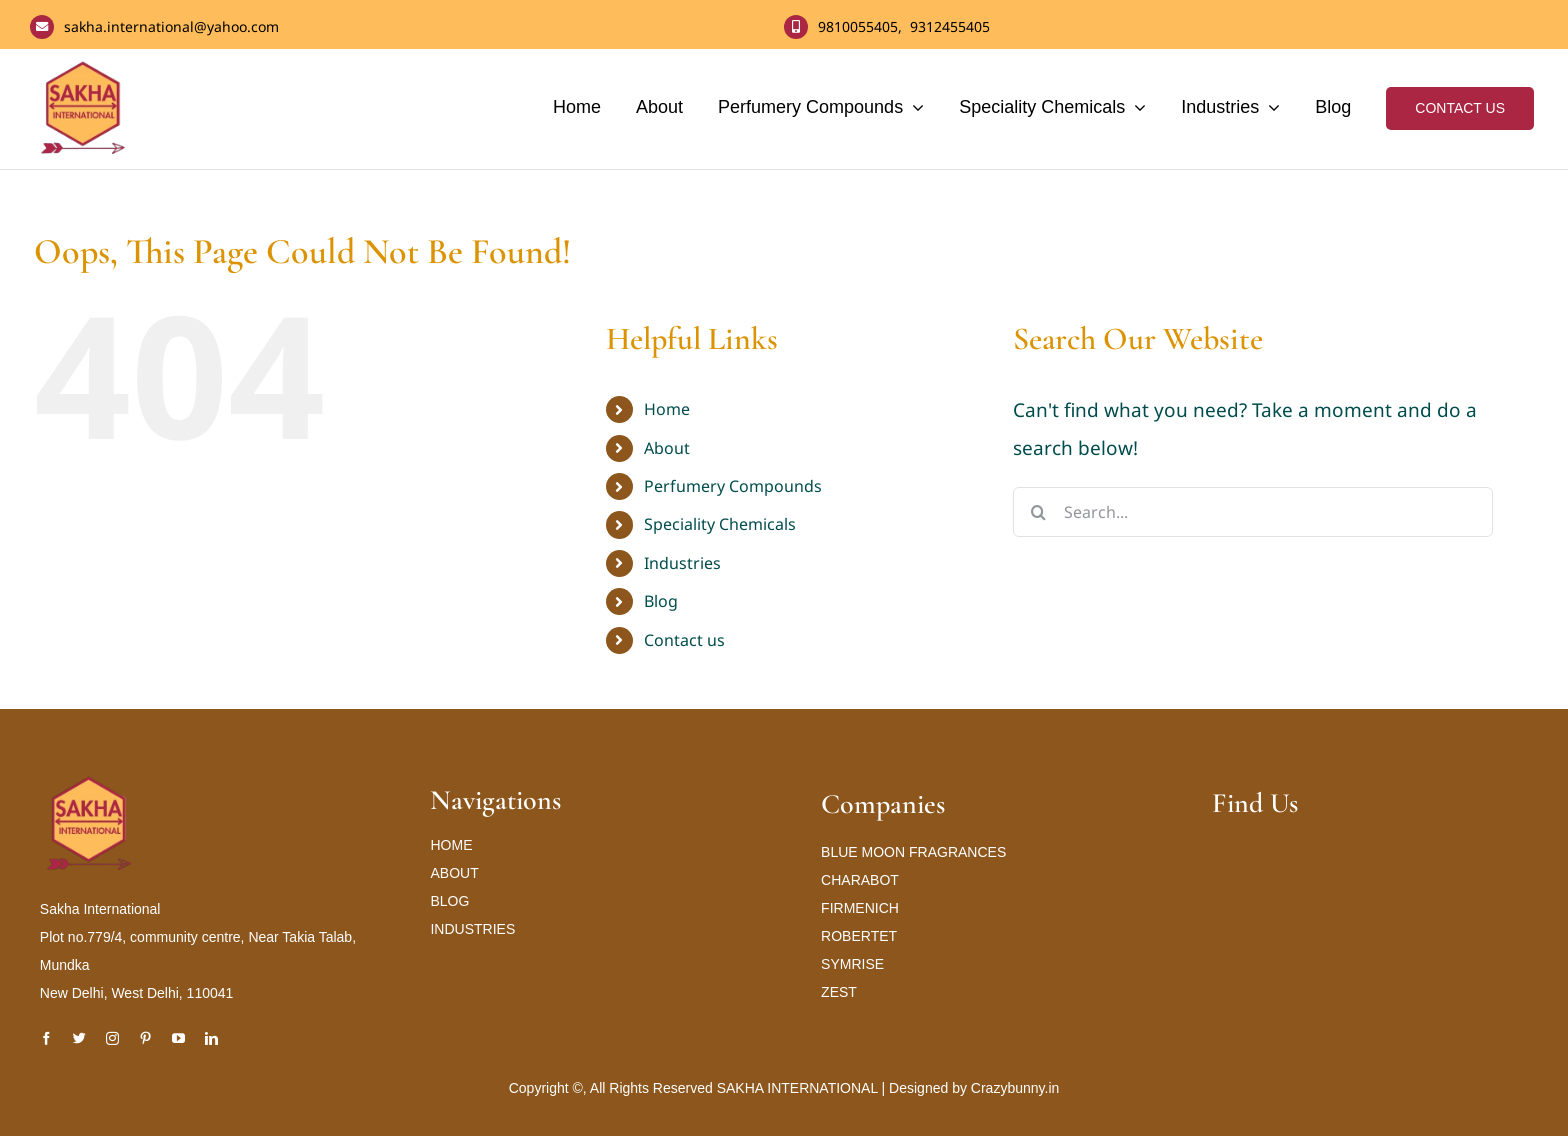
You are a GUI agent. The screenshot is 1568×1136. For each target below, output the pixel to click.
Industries (682, 563)
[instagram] (112, 1038)
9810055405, (864, 26)
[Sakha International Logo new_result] (90, 783)
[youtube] (178, 1038)
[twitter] (79, 1038)
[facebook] (46, 1038)
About (667, 448)
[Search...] (1253, 512)
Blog (661, 601)
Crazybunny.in (1015, 1088)
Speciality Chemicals (720, 524)
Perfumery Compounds (733, 486)
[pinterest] (145, 1038)
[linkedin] (211, 1038)
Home (667, 409)
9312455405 (950, 26)
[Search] (1038, 512)
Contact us (684, 640)
